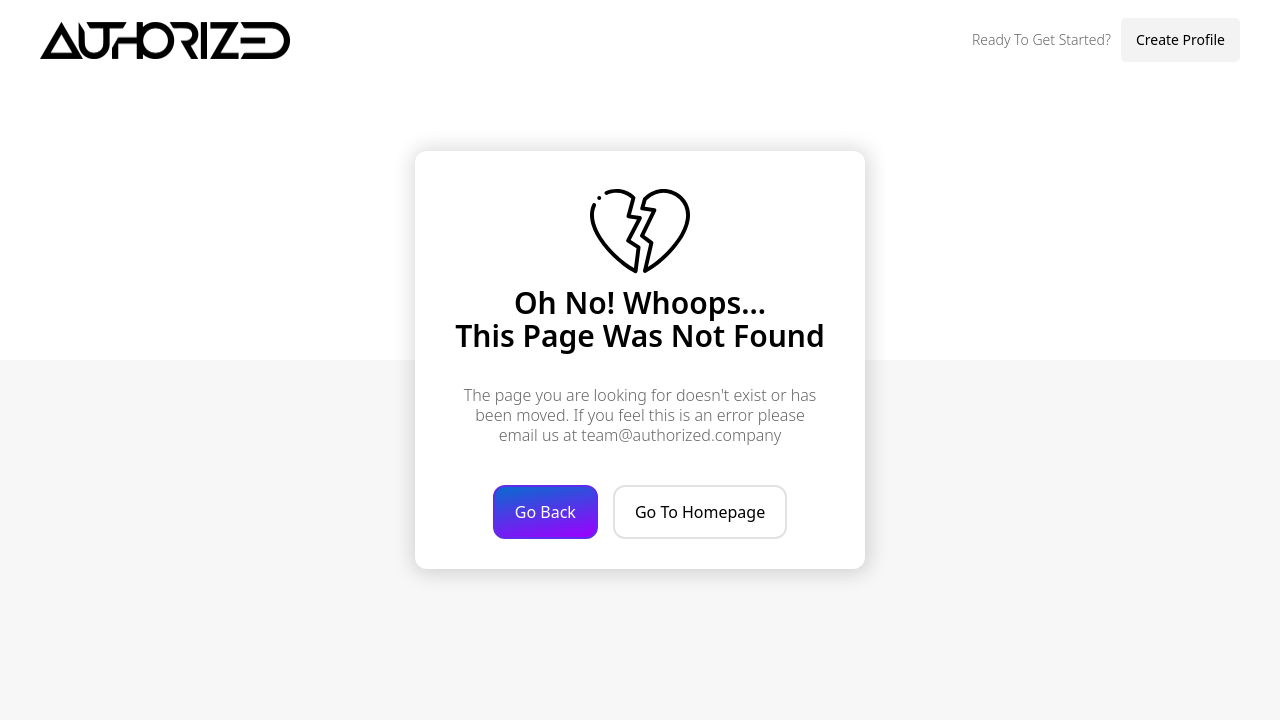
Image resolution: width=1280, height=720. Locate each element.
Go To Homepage (700, 512)
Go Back (545, 512)
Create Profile (1180, 39)
